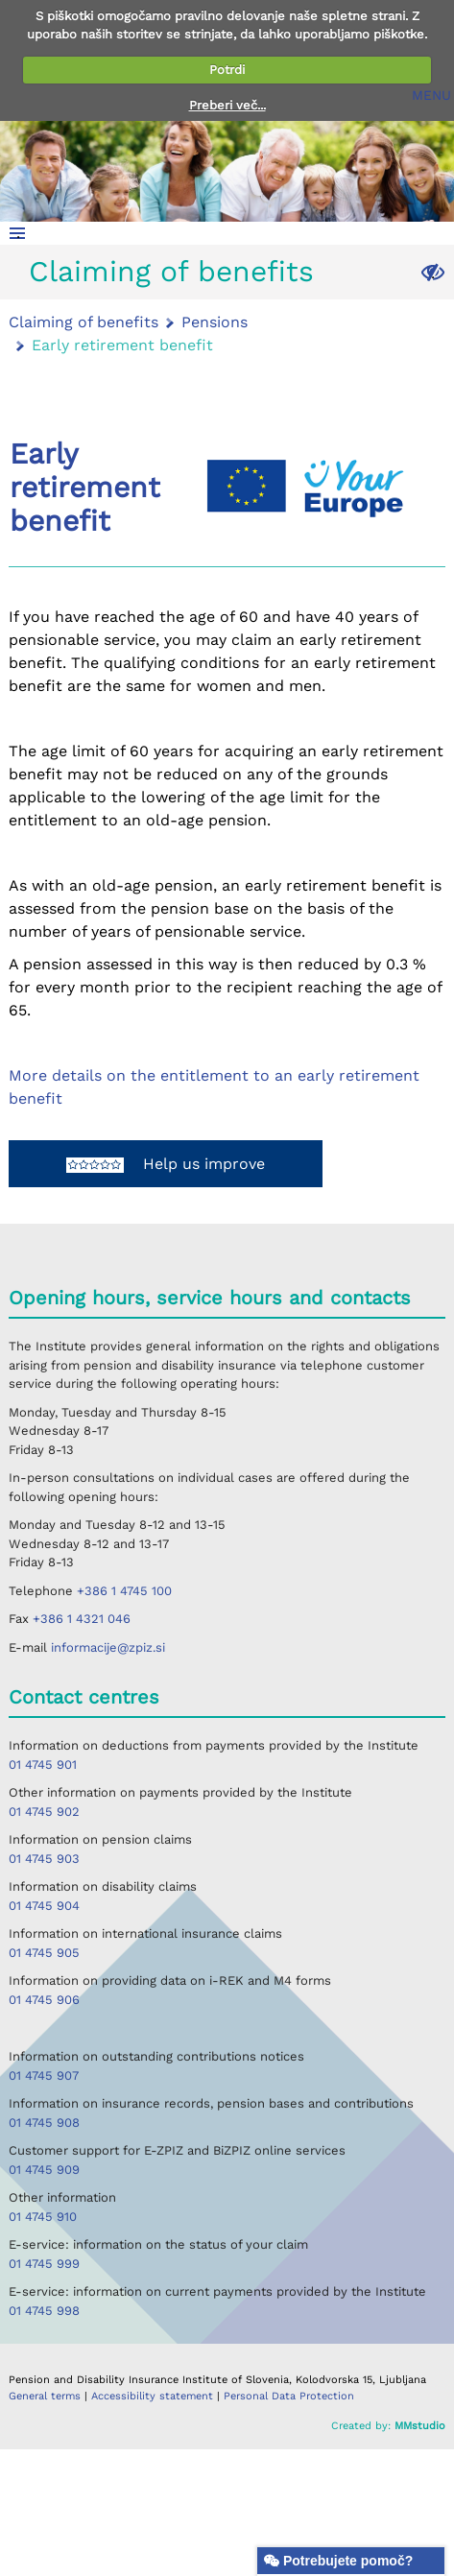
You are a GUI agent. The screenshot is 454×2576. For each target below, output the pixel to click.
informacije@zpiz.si (108, 1647)
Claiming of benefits (171, 271)
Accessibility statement (154, 2396)
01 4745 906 (44, 1999)
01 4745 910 (43, 2216)
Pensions (214, 322)
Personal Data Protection (289, 2396)
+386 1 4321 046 (82, 1618)
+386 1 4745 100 (124, 1591)
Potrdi (227, 69)
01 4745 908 (44, 2122)
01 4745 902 (44, 1811)
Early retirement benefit (122, 345)
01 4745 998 (44, 2310)
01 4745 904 (44, 1905)
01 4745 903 (44, 1858)
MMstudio (419, 2426)
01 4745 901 (43, 1764)
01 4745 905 (44, 1952)
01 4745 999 (44, 2263)
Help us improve (165, 1164)
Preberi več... (227, 105)
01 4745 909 (44, 2169)
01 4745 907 (44, 2075)
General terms (46, 2396)
